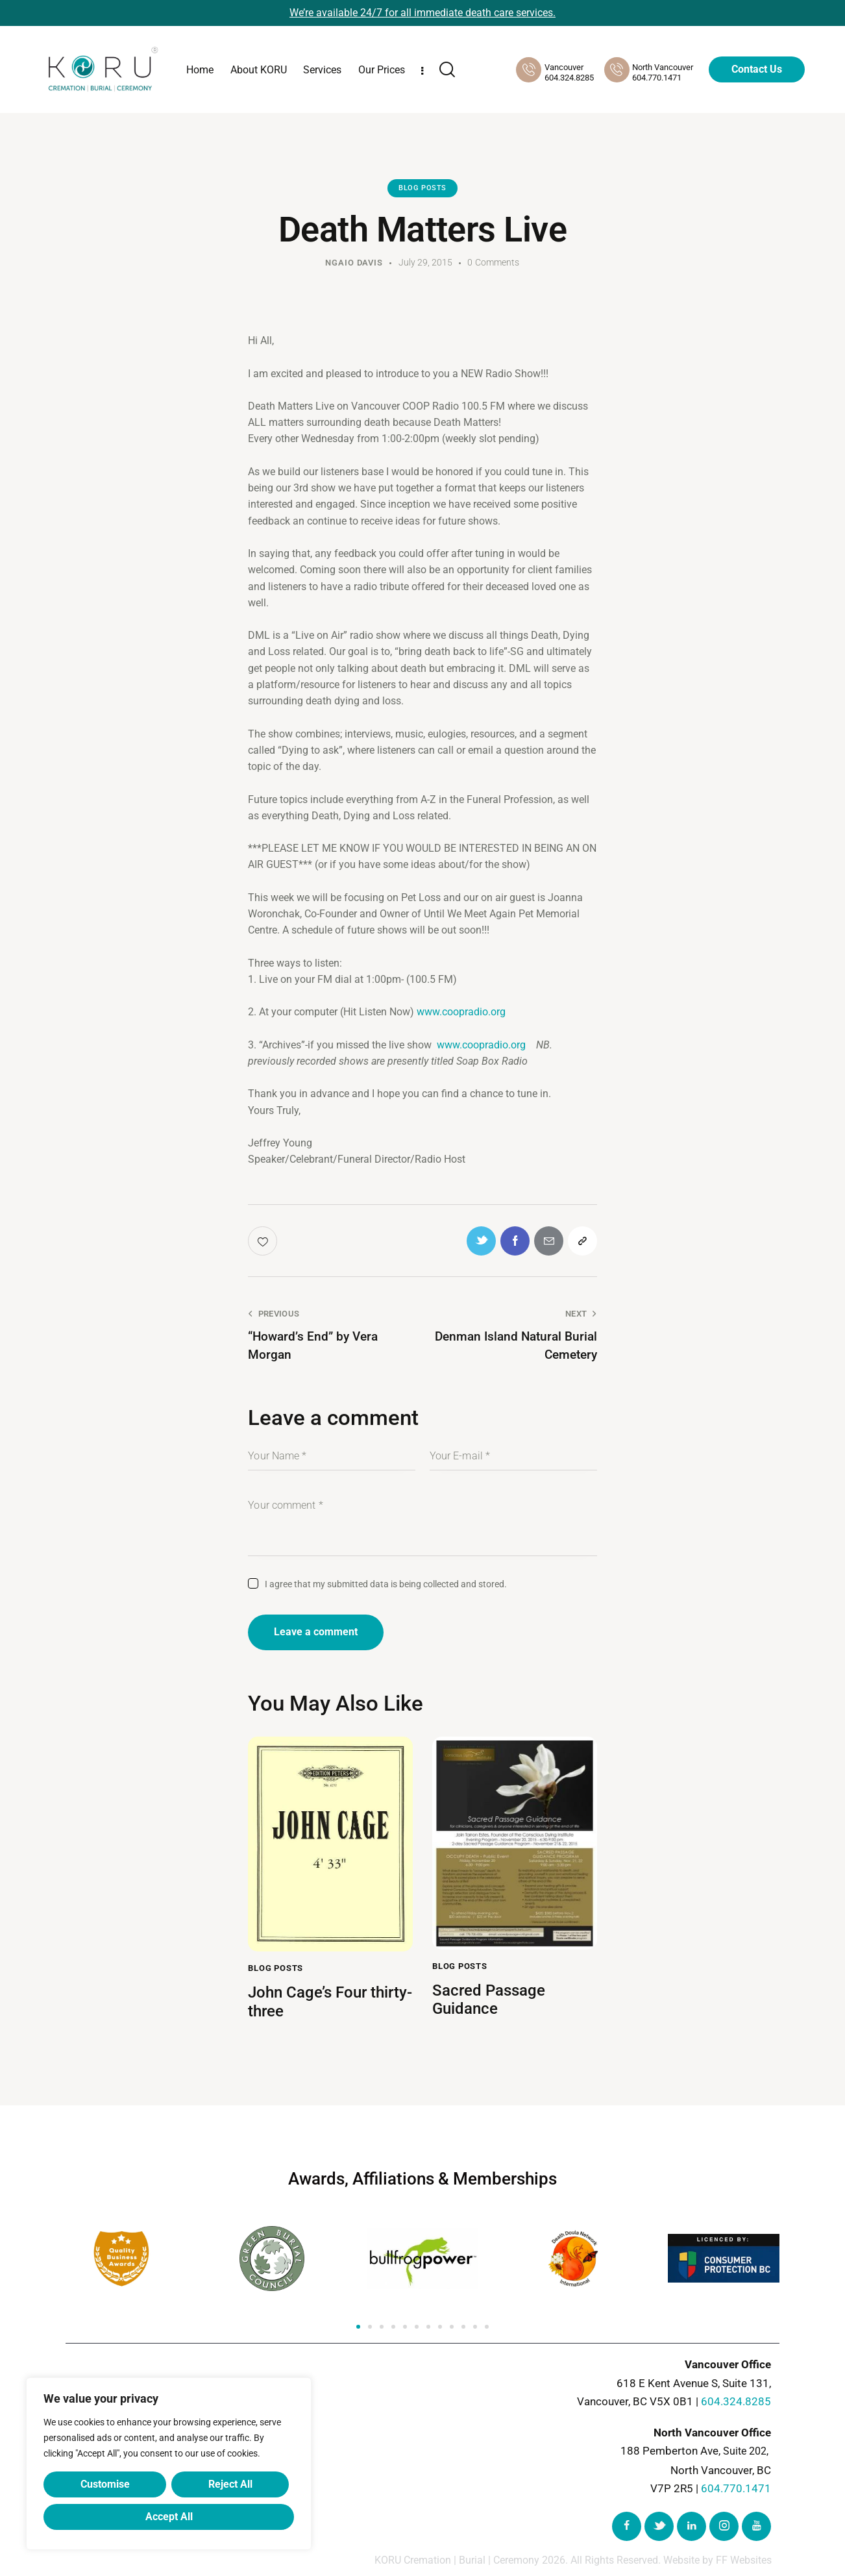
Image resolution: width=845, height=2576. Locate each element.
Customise (105, 2484)
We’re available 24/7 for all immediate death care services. (422, 12)
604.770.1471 (736, 2488)
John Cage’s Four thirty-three (330, 2002)
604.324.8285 (736, 2402)
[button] (358, 2327)
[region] (169, 2463)
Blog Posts (422, 188)
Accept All (169, 2516)
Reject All (230, 2484)
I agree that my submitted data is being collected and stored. (386, 1584)
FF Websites (744, 2561)
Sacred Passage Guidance (488, 1999)
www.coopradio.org (461, 1012)
